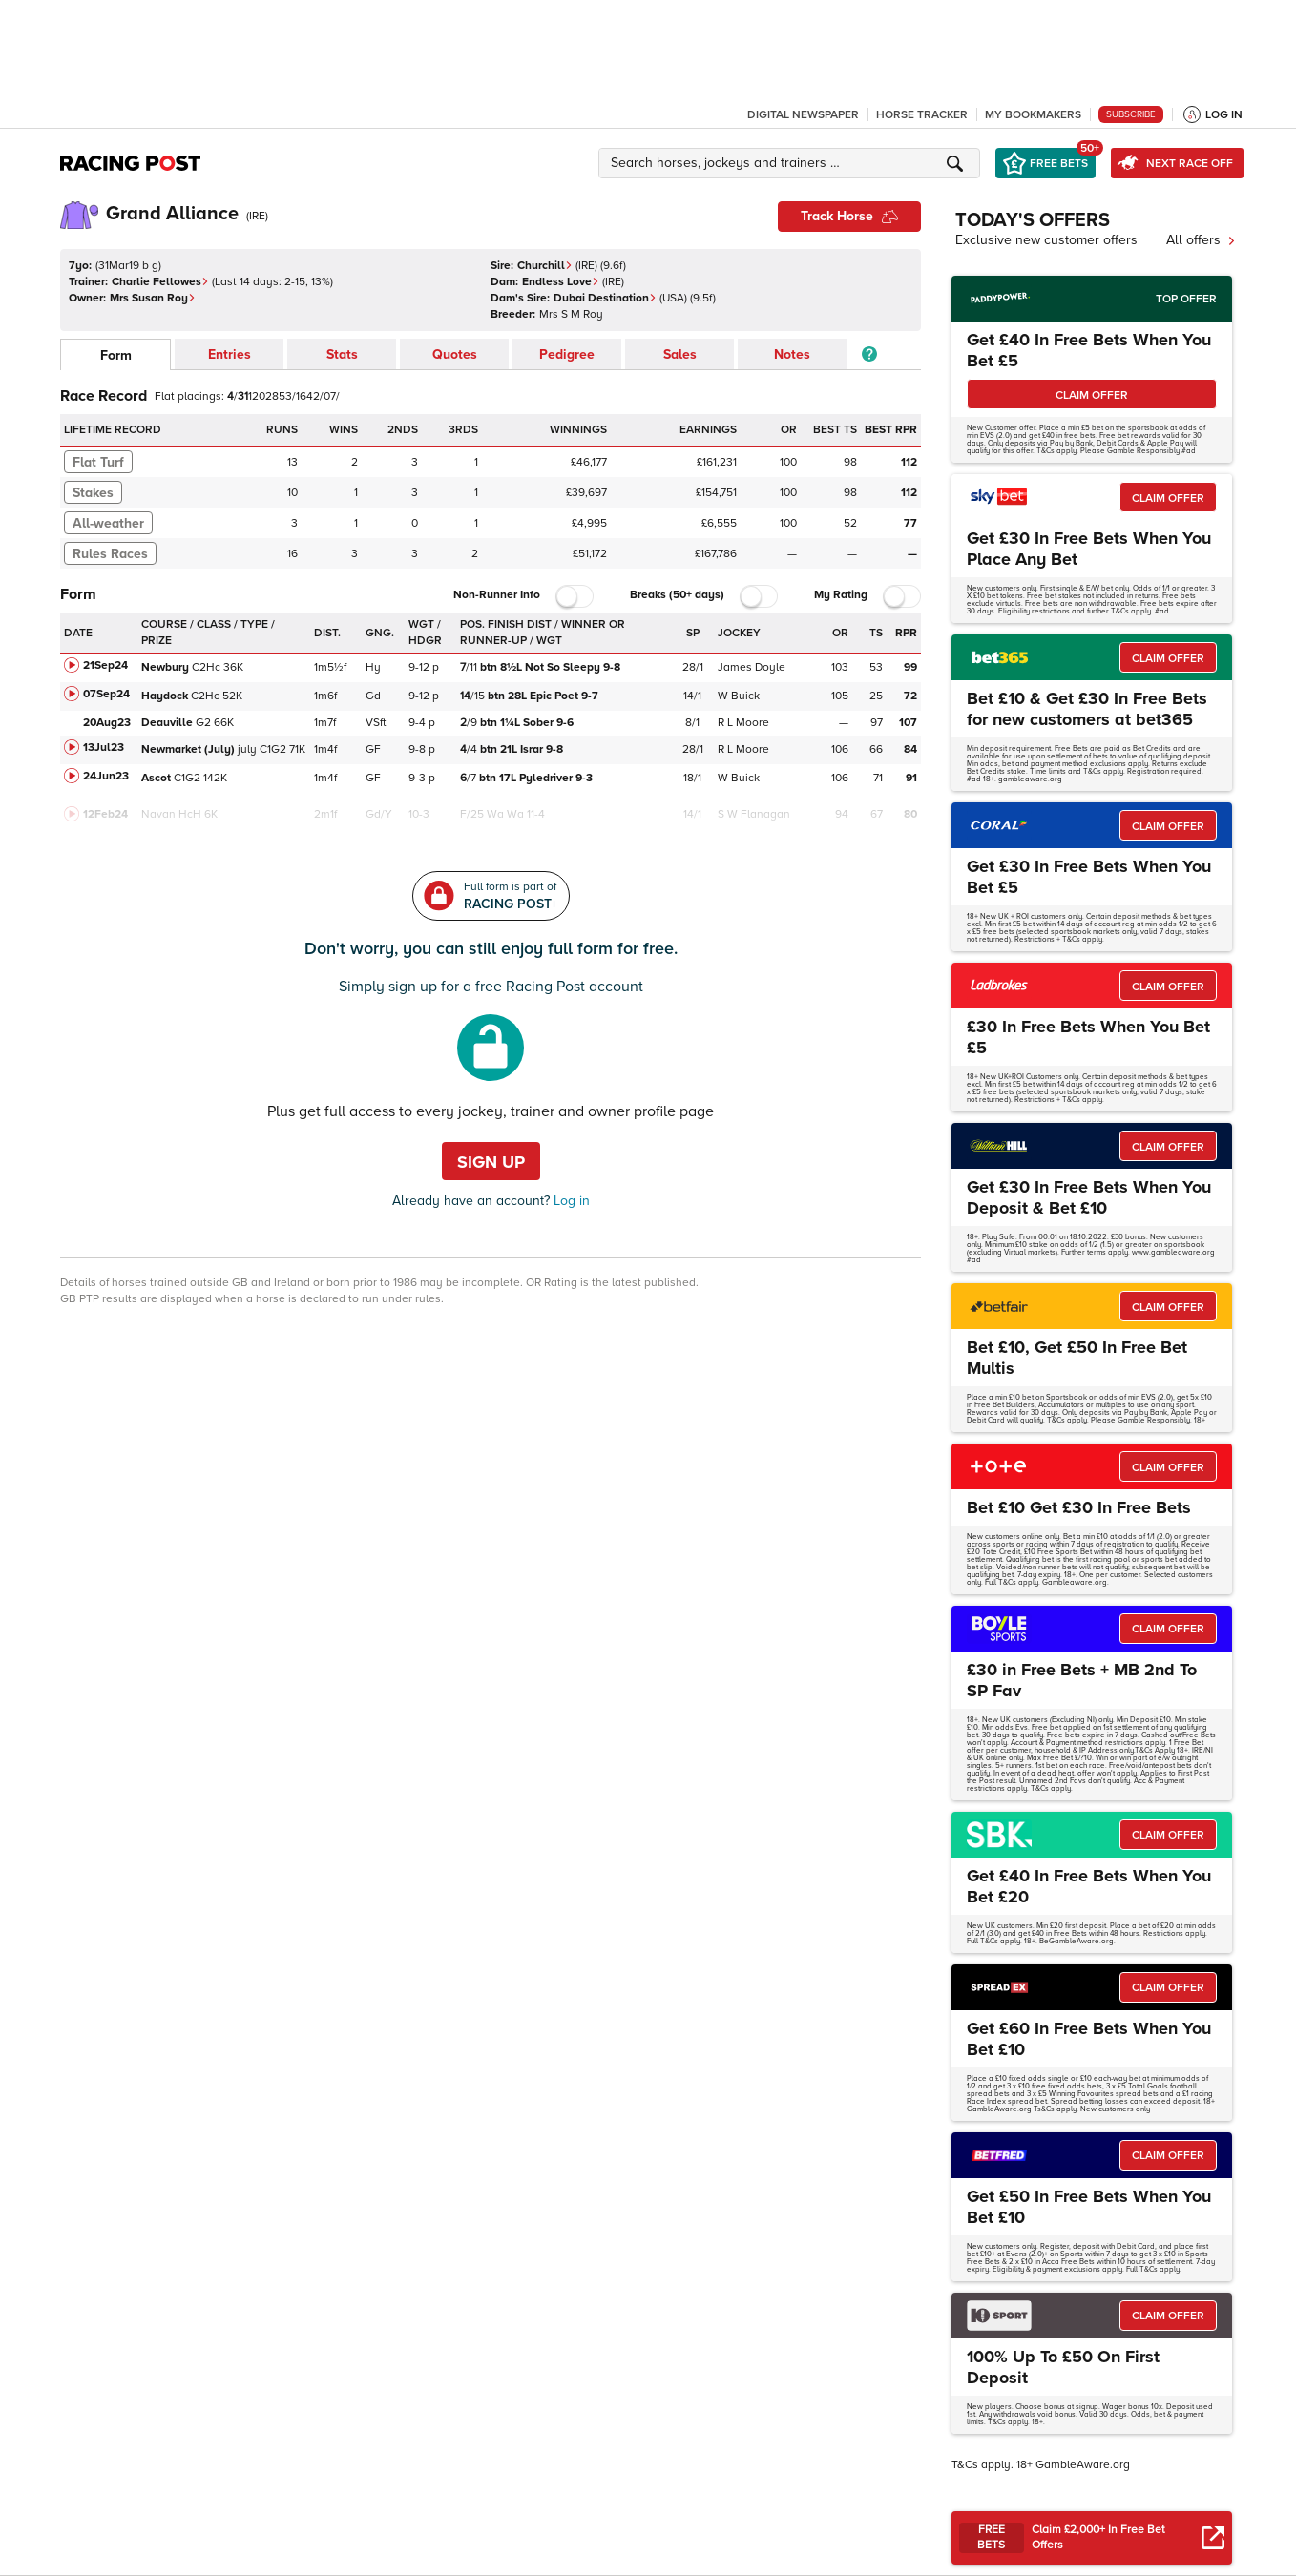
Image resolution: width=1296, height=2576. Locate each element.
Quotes (454, 354)
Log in (570, 1201)
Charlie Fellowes (160, 282)
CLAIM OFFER (1092, 395)
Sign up (491, 1162)
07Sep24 (106, 694)
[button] (792, 163)
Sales (680, 354)
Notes (792, 354)
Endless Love (560, 282)
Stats (342, 354)
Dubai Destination (605, 298)
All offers (1201, 240)
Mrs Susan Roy (153, 298)
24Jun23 (106, 776)
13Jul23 (103, 747)
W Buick (739, 696)
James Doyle (751, 667)
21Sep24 (105, 665)
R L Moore (743, 723)
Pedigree (567, 354)
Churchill (545, 266)
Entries (229, 354)
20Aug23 (107, 723)
